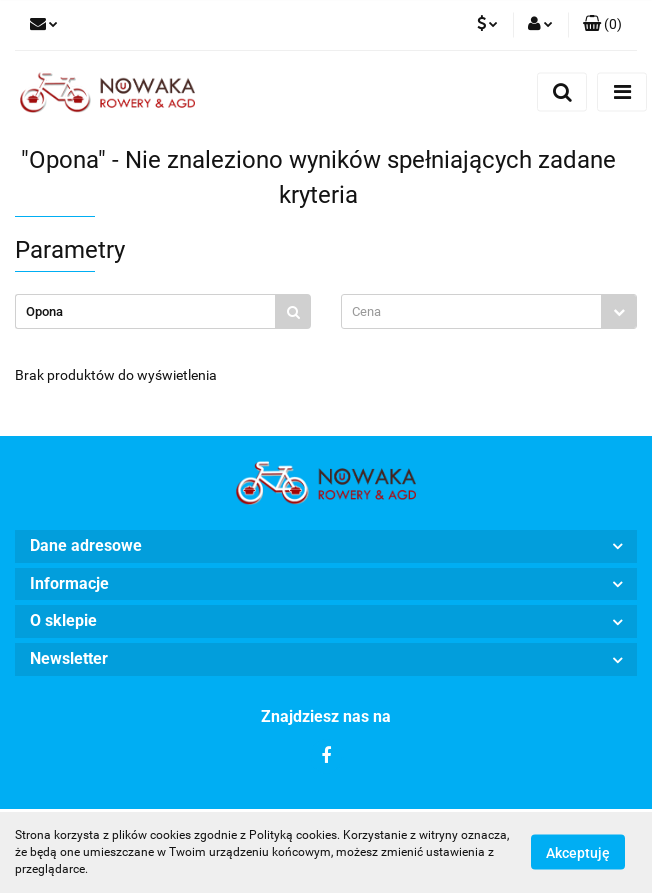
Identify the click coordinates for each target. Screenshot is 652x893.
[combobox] (489, 311)
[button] (602, 25)
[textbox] (471, 311)
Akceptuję (578, 853)
